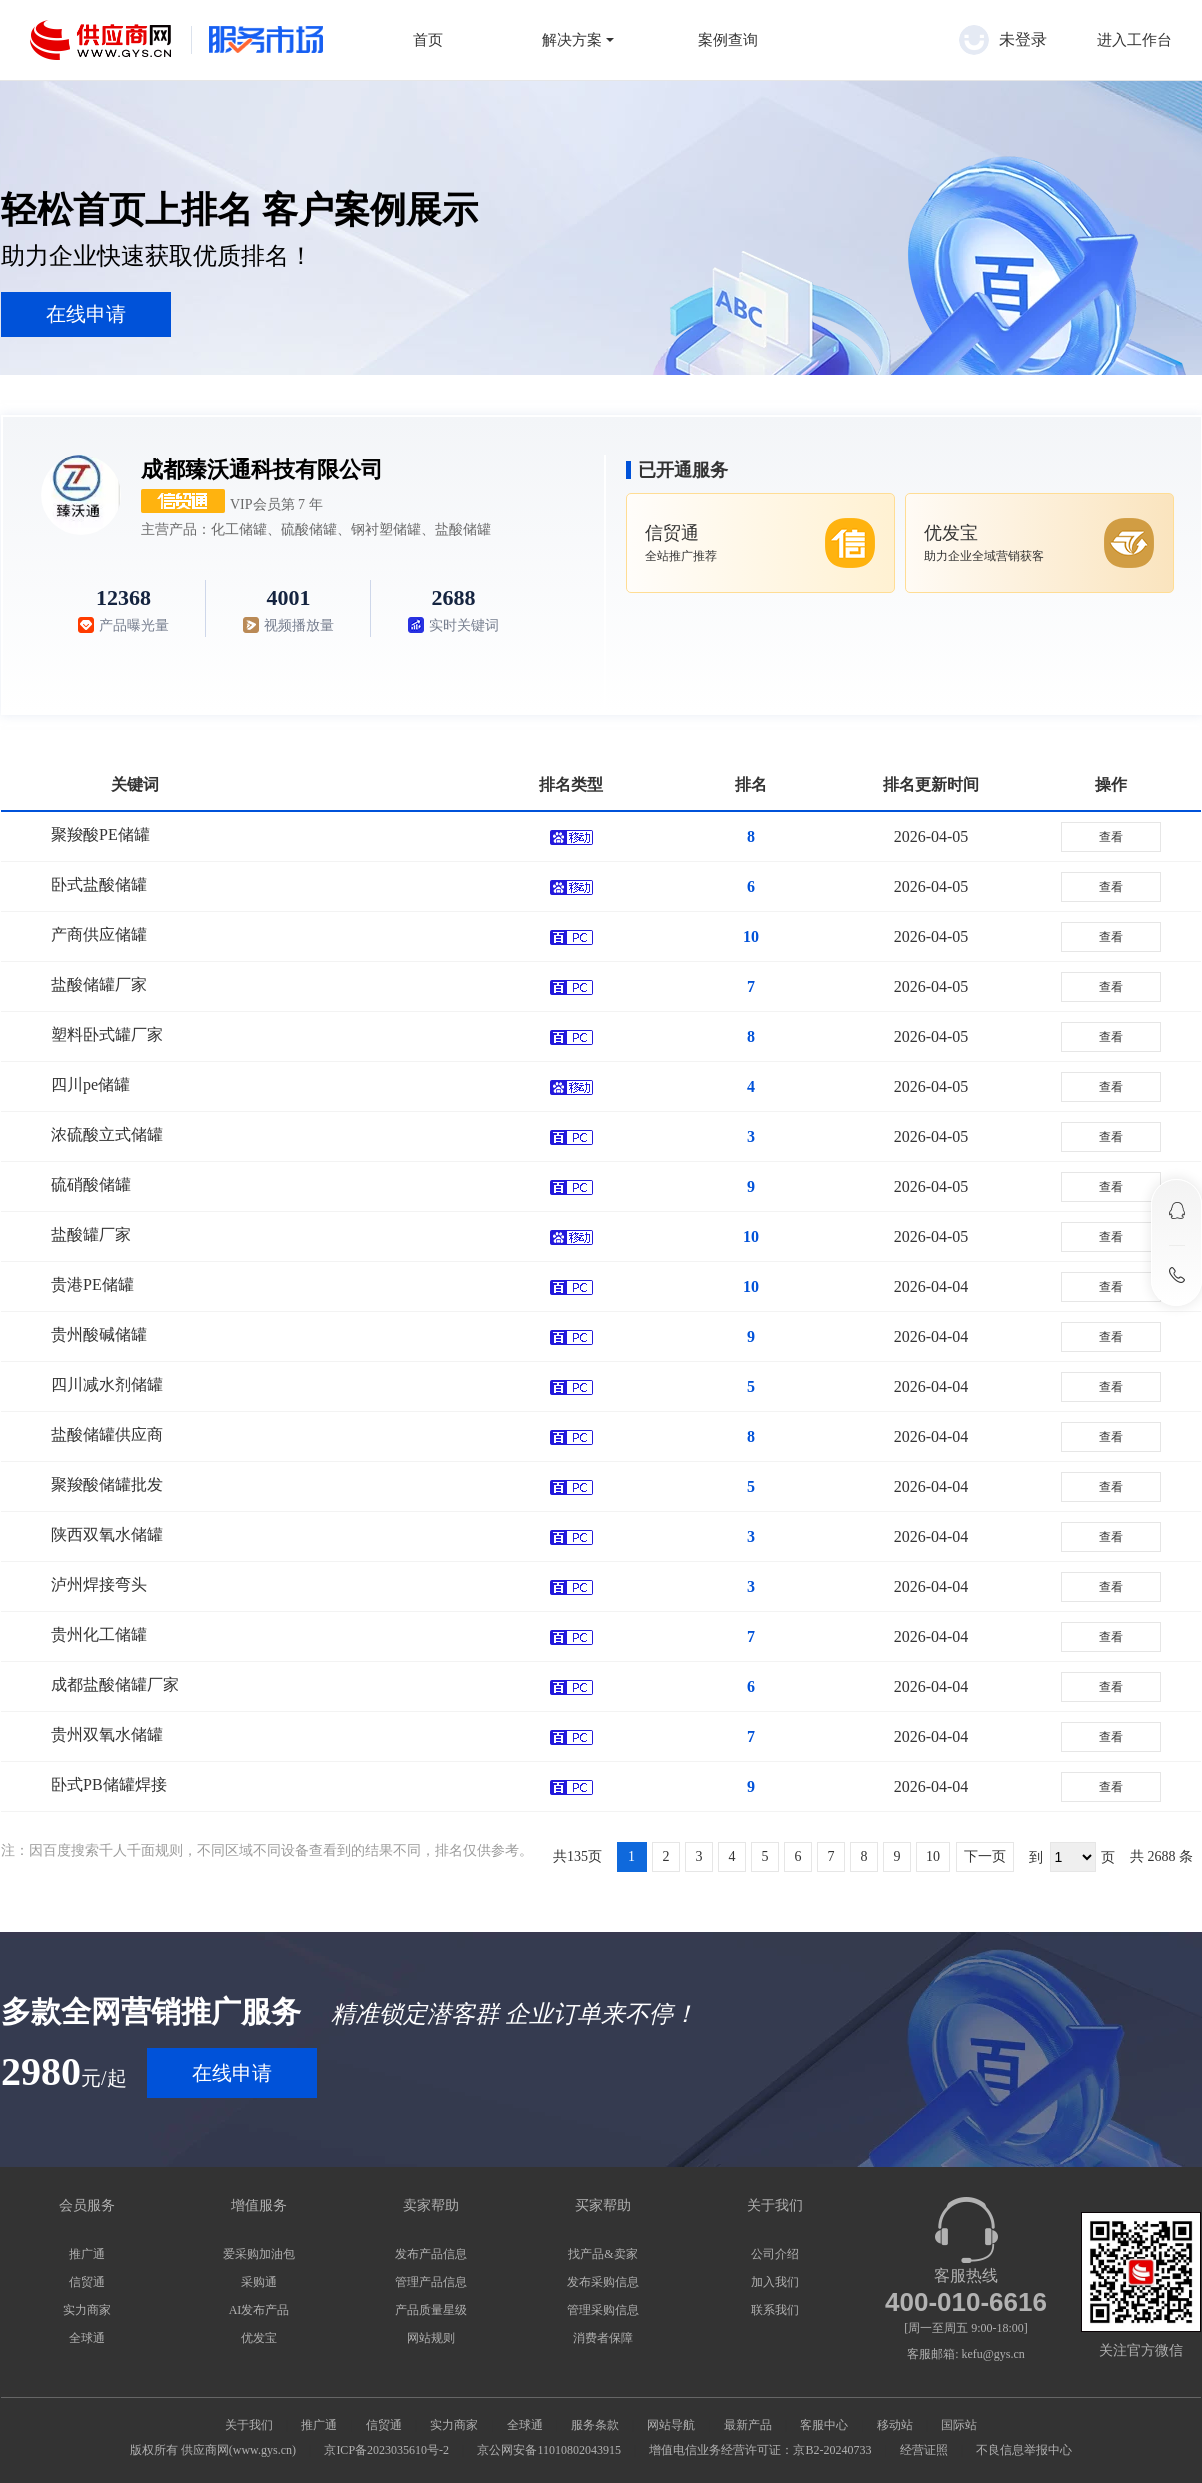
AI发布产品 (259, 2310)
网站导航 (671, 2425)
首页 (428, 40)
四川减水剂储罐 (107, 1384)
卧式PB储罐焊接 (109, 1784)
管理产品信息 (431, 2282)
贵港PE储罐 (92, 1284)
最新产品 (748, 2425)
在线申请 (86, 314)
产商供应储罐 (99, 934)
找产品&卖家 (602, 2254)
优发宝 (259, 2338)
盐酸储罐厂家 (99, 984)
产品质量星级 (431, 2310)
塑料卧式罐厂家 (107, 1034)
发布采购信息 (603, 2282)
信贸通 (87, 2282)
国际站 (959, 2425)
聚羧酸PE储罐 (100, 834)
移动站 (895, 2425)
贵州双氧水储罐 (107, 1734)
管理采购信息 (603, 2310)
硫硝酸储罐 (91, 1184)
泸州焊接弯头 (99, 1584)
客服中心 (824, 2425)
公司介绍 (775, 2254)
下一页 (985, 1856)
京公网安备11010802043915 (549, 2450)
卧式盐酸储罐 (99, 884)
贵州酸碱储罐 (99, 1334)
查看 (1111, 837)
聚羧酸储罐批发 (107, 1484)
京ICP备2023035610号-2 (386, 2450)
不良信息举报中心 (1024, 2450)
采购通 (259, 2282)
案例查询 (728, 40)
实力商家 (87, 2310)
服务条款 (595, 2425)
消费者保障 (603, 2338)
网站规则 (431, 2338)
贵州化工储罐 (99, 1634)
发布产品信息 (431, 2254)
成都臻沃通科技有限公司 (262, 469)
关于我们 (249, 2425)
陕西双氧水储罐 (107, 1534)
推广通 (87, 2254)
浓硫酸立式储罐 (107, 1134)
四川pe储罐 (90, 1084)
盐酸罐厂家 (91, 1234)
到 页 (1072, 1857)
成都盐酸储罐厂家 (115, 1684)
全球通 (87, 2338)
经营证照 (924, 2450)
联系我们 (775, 2310)
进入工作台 (1134, 40)
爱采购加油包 (259, 2254)
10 (933, 1856)
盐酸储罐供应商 (107, 1434)
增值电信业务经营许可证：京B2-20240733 (760, 2450)
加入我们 (775, 2282)
